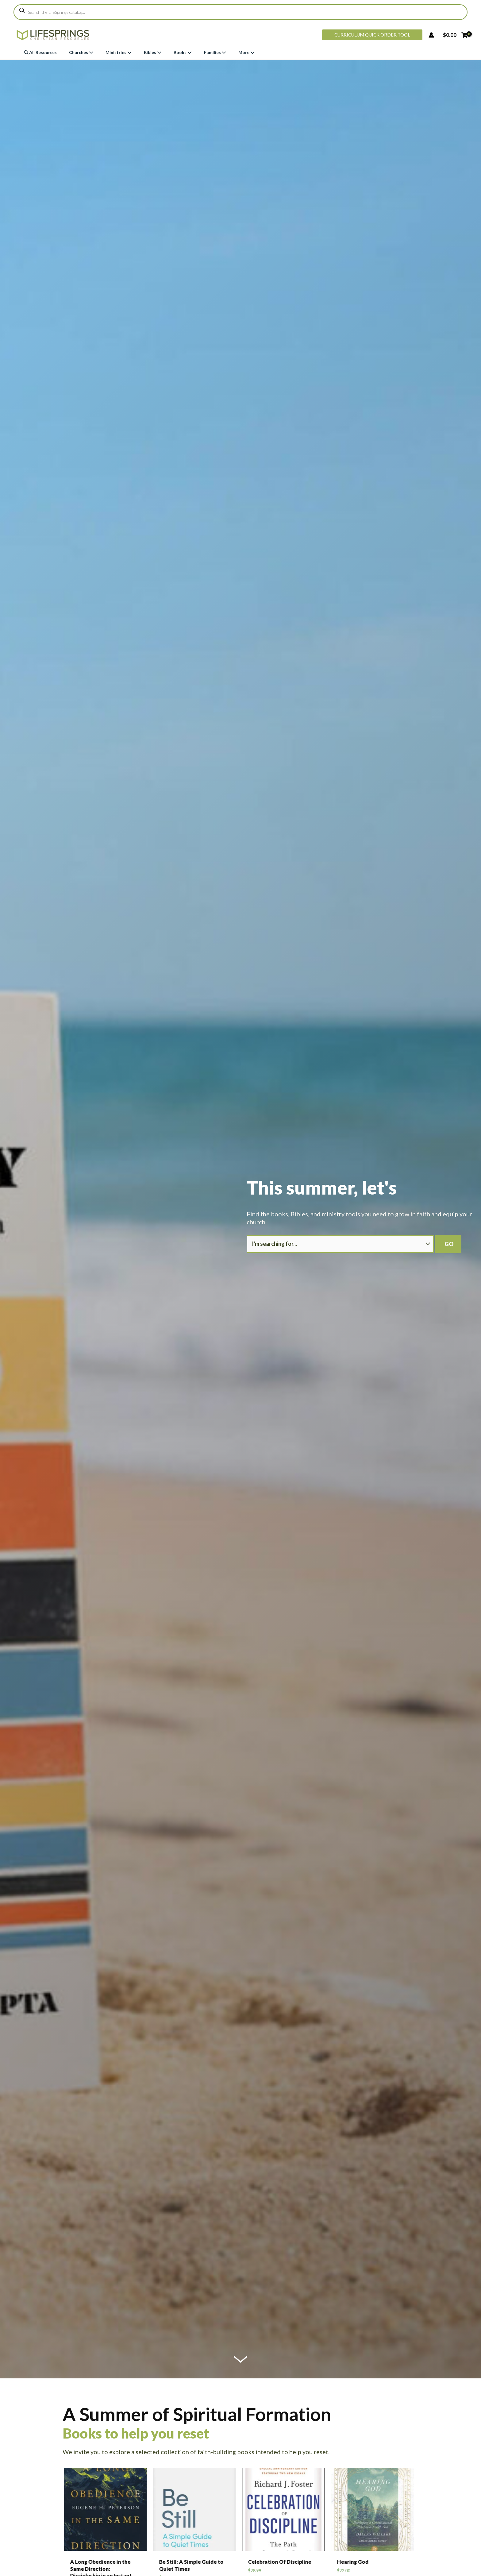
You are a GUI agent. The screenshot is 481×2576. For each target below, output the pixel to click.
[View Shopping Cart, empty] (455, 35)
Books (183, 52)
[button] (372, 34)
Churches (81, 52)
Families (215, 52)
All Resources (40, 52)
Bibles (152, 52)
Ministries (119, 52)
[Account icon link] (431, 35)
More (246, 52)
